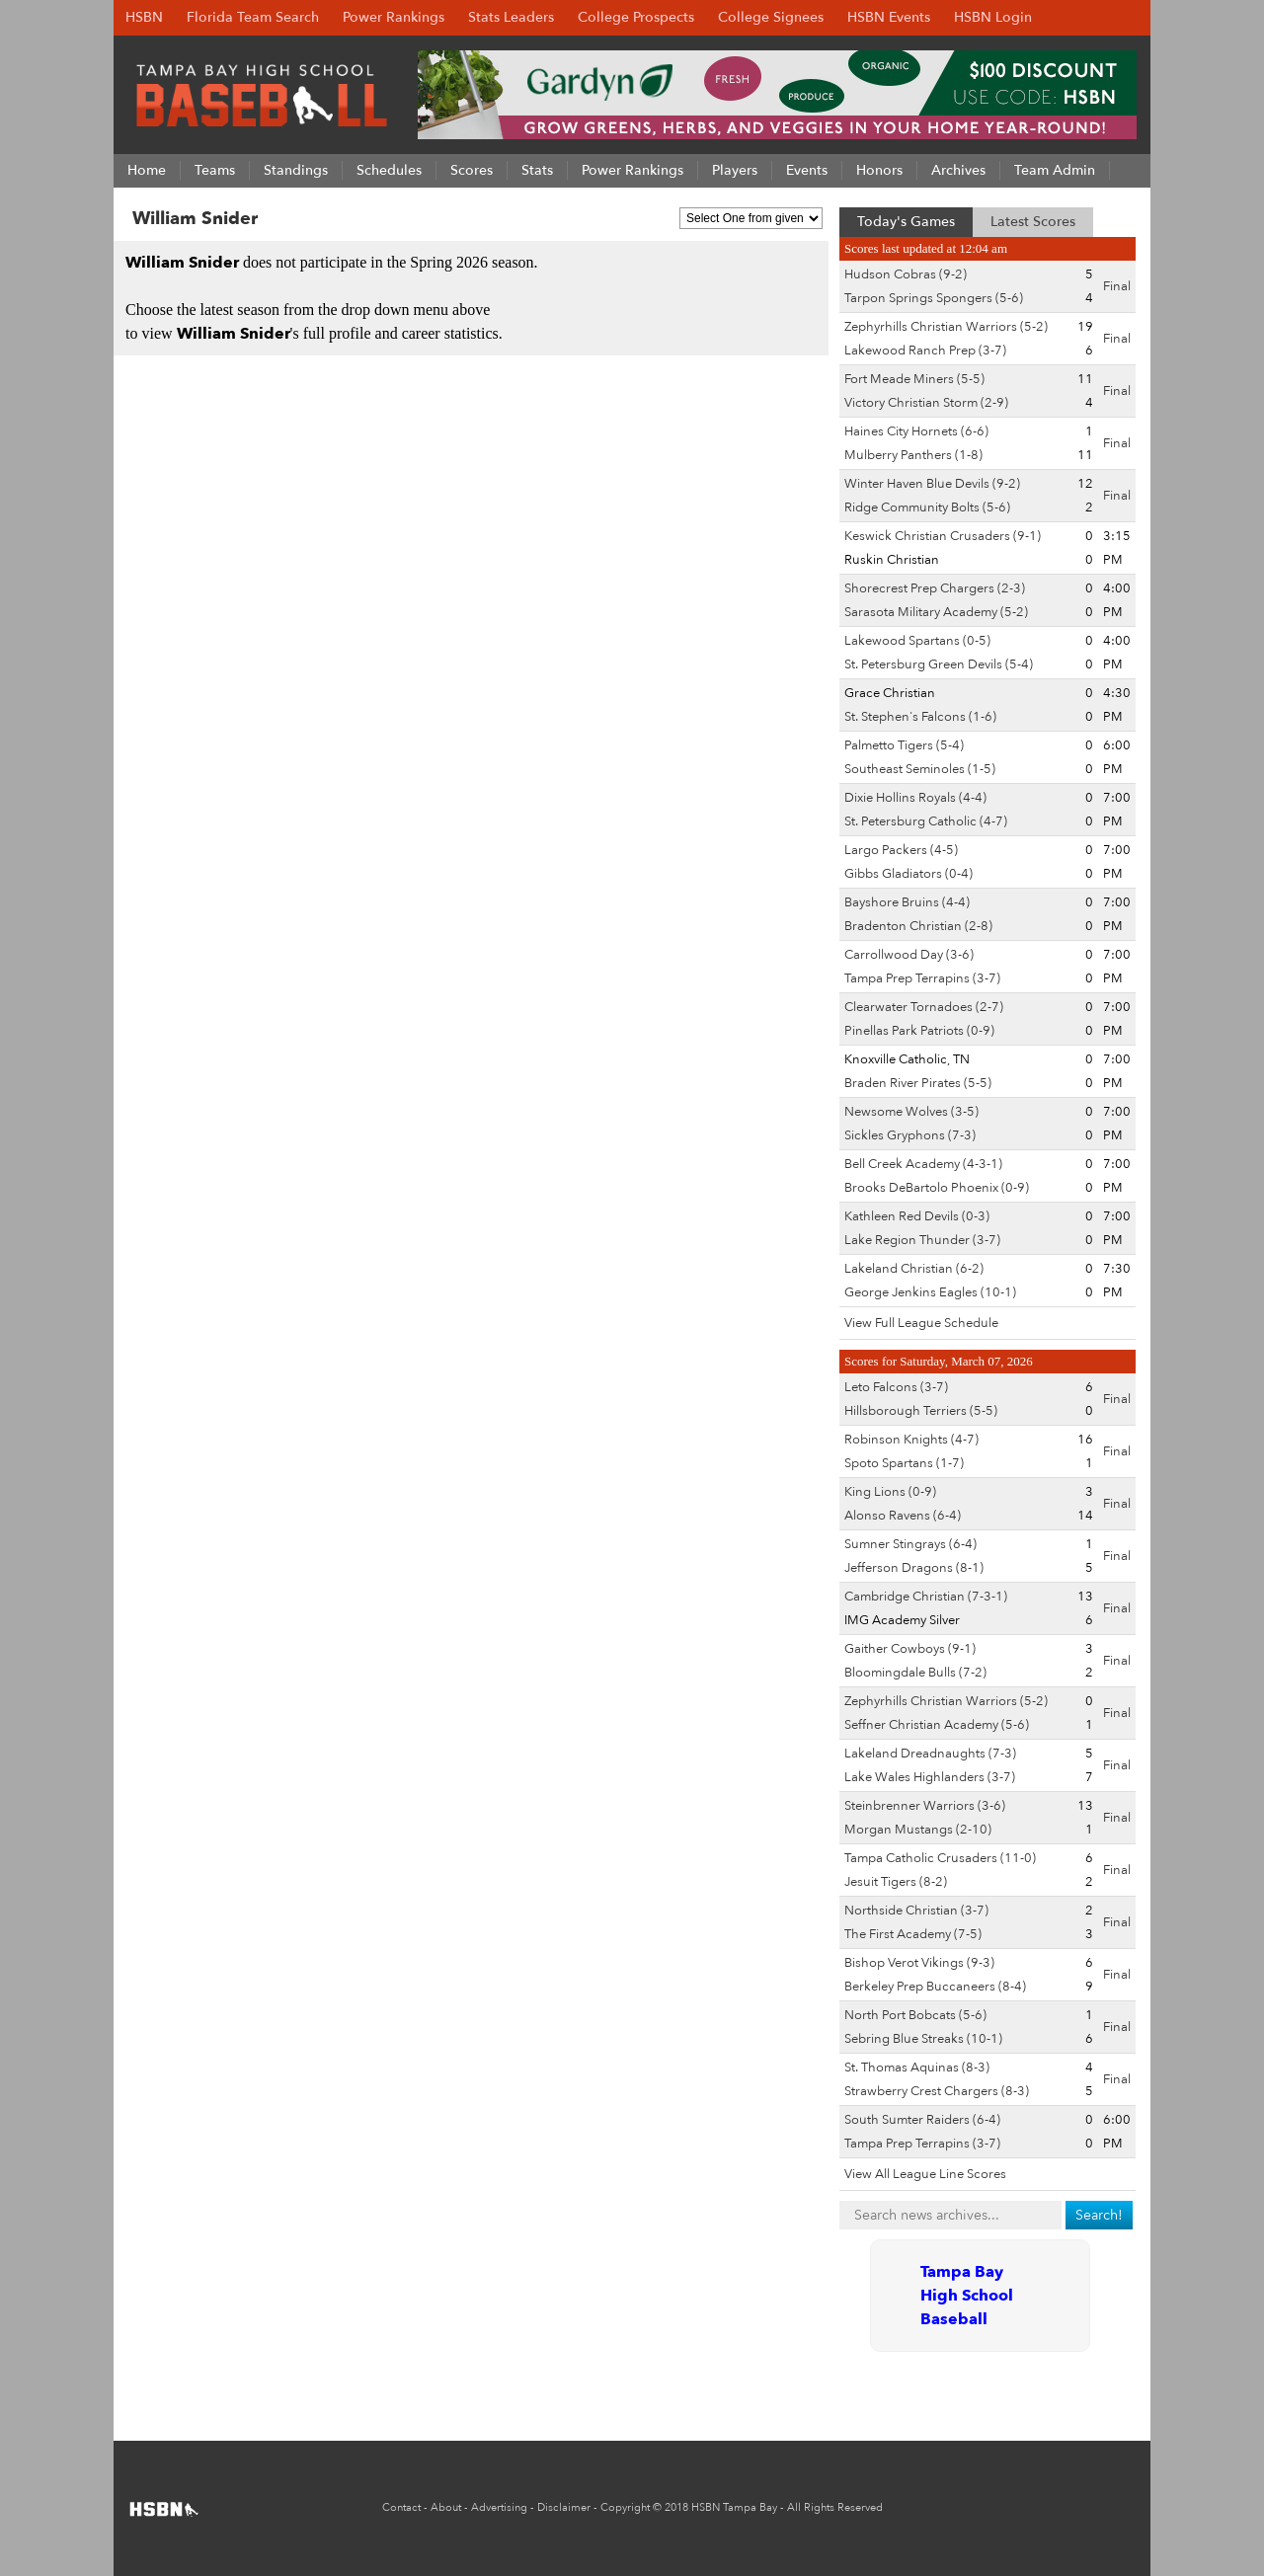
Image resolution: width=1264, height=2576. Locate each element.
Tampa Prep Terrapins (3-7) (922, 978)
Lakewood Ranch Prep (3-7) (925, 350)
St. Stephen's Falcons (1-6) (920, 717)
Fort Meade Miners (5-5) (914, 379)
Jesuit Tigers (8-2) (895, 1882)
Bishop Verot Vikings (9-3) (919, 1963)
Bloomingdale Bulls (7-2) (915, 1672)
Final (1117, 286)
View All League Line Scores (925, 2174)
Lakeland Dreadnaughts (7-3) (930, 1753)
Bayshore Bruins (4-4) (907, 902)
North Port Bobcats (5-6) (915, 2015)
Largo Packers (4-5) (901, 850)
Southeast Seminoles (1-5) (919, 769)
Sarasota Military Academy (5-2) (936, 612)
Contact (401, 2507)
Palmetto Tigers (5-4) (904, 745)
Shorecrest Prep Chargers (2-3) (934, 588)
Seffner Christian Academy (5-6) (936, 1725)
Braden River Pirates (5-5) (917, 1083)
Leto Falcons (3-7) (896, 1387)
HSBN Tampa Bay (734, 2507)
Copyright (625, 2507)
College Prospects (636, 17)
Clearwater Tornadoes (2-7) (923, 1007)
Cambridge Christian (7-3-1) (925, 1596)
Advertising (499, 2507)
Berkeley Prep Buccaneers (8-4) (935, 1986)
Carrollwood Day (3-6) (909, 955)
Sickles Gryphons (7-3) (910, 1135)
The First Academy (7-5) (913, 1934)
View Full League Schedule (921, 1323)
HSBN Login (993, 17)
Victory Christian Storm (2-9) (926, 403)
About (446, 2507)
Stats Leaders (511, 17)
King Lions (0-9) (890, 1492)
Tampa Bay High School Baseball (966, 2295)
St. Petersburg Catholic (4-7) (925, 821)
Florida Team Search (253, 17)
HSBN (144, 17)
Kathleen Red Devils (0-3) (916, 1216)
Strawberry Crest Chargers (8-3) (936, 2091)
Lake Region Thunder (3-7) (922, 1240)
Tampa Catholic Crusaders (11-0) (940, 1858)
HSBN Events (888, 17)
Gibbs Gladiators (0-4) (908, 874)
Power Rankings (393, 17)
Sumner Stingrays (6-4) (910, 1544)
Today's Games (906, 221)
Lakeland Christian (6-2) (914, 1269)
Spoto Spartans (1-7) (904, 1463)
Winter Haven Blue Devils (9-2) (932, 484)
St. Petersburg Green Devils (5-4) (938, 664)
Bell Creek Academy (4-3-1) (923, 1164)
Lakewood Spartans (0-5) (917, 641)
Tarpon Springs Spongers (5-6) (933, 298)
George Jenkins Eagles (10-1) (930, 1292)
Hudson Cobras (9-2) (905, 274)
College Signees (771, 17)
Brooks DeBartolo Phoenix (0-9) (936, 1188)
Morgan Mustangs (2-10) (917, 1829)
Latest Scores (1032, 221)
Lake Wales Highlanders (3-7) (929, 1777)
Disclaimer (564, 2507)
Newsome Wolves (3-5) (911, 1112)
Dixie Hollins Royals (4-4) (915, 798)
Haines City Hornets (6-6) (916, 431)
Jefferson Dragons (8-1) (914, 1568)
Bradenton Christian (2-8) (918, 926)
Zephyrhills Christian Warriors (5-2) (946, 327)
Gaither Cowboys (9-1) (910, 1649)
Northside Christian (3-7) (916, 1910)
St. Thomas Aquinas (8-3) (916, 2067)
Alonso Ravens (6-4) (902, 1515)
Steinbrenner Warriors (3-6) (924, 1806)
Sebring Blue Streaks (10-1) (923, 2039)
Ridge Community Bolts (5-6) (927, 507)
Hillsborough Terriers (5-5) (920, 1411)
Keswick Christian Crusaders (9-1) (942, 536)
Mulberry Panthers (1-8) (913, 455)
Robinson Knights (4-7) (911, 1439)
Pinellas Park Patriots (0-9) (919, 1031)
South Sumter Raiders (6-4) (922, 2120)
